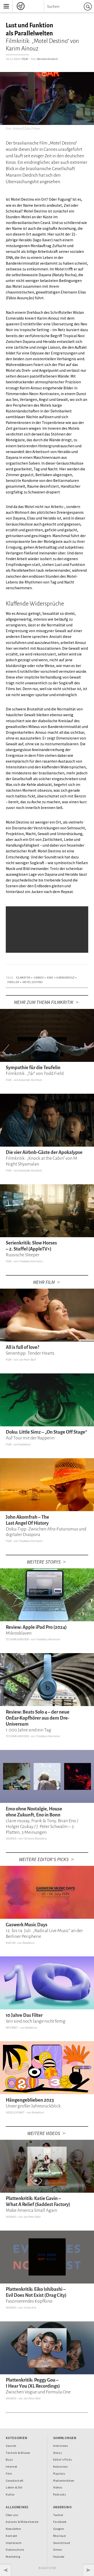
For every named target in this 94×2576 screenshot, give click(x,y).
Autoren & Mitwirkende (22, 2522)
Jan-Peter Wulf (27, 1359)
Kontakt (11, 2536)
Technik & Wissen (17, 1639)
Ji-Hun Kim (30, 2307)
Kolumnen (60, 2466)
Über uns (12, 2515)
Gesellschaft (15, 2112)
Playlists (59, 2473)
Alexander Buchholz (30, 1080)
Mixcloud (59, 2536)
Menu (4, 2)
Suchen (88, 6)
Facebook (60, 2522)
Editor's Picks (62, 2459)
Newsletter (13, 2529)
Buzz (9, 2459)
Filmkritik (23, 977)
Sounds (11, 1838)
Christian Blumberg (35, 1838)
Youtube (58, 2556)
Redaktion (25, 1444)
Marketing (13, 2556)
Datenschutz (15, 2549)
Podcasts (59, 2494)
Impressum (14, 2543)
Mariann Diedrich (47, 59)
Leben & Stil (14, 2487)
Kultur (10, 1943)
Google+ (59, 2529)
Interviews (60, 2446)
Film (25, 59)
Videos (57, 2487)
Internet (12, 2027)
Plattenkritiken (63, 2480)
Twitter (58, 2515)
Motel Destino (33, 982)
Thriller (13, 982)
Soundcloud (61, 2543)
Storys (57, 2453)
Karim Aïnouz (65, 977)
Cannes (39, 977)
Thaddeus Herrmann (31, 1261)
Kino (50, 977)
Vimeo (57, 2549)
